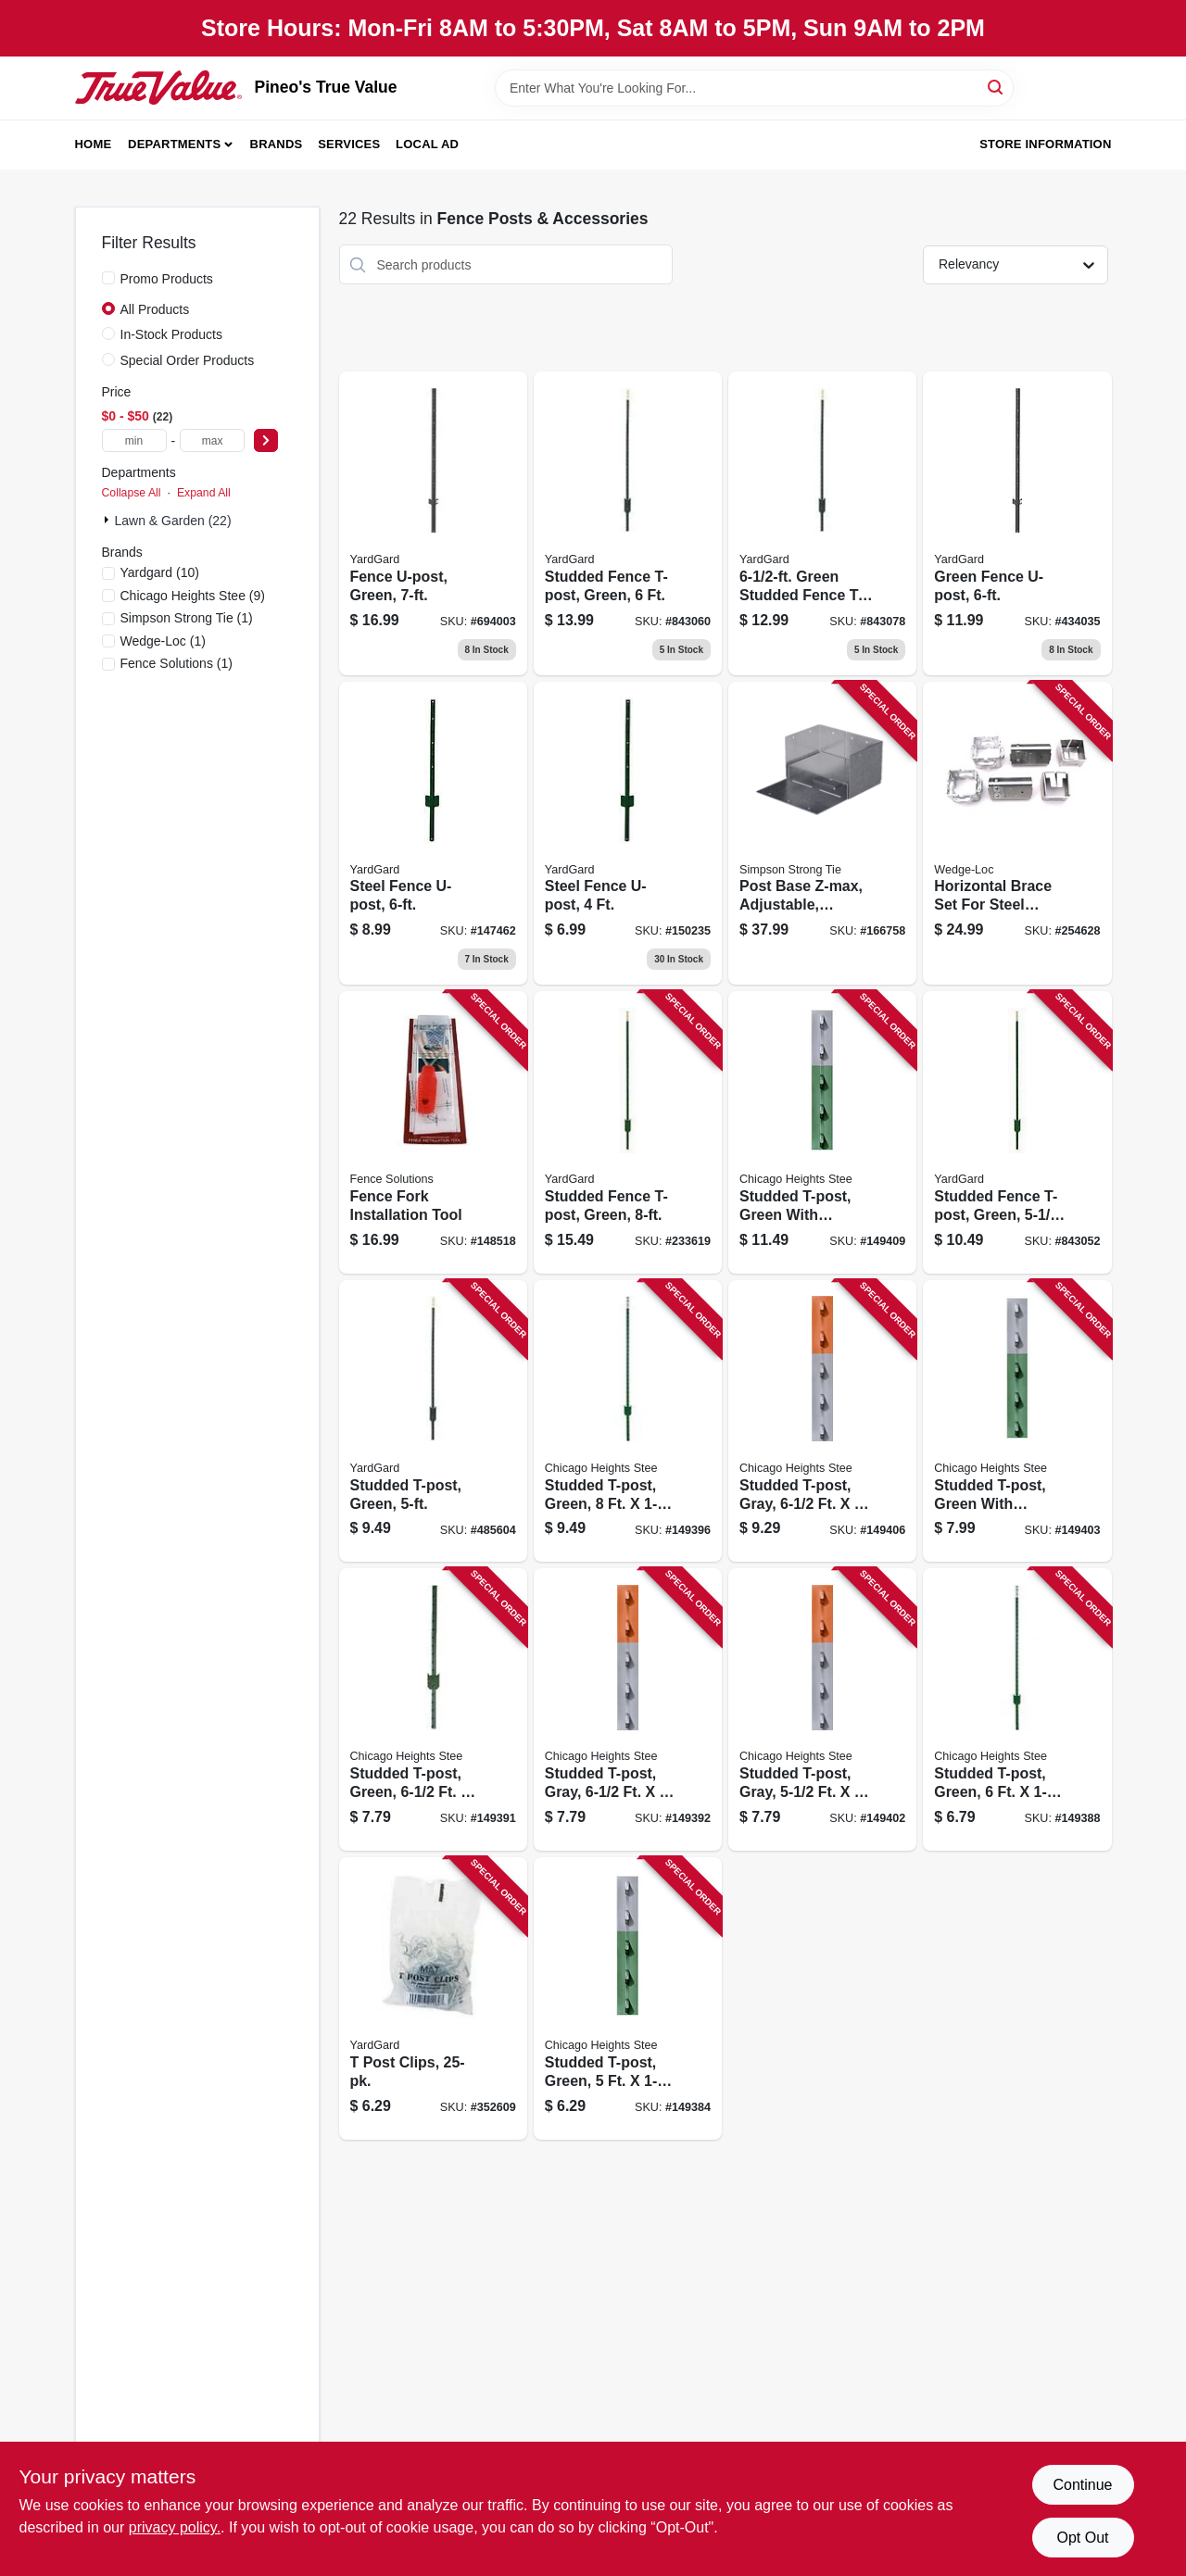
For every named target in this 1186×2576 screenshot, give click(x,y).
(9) (192, 595)
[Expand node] (108, 519)
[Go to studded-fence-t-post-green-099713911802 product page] (628, 1132)
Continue (1082, 2485)
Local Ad (427, 144)
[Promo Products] (108, 277)
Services (349, 144)
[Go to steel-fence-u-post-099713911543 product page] (628, 834)
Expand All (204, 492)
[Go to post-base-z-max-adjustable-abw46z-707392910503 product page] (822, 834)
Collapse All (131, 492)
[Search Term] (754, 88)
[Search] (996, 86)
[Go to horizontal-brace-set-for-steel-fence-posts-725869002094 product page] (1017, 834)
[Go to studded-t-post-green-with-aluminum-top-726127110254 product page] (822, 1132)
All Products (155, 309)
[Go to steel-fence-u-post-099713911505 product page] (433, 834)
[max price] (212, 440)
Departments (174, 144)
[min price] (134, 440)
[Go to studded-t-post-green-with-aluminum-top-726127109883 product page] (1017, 1421)
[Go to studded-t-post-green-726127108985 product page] (628, 1998)
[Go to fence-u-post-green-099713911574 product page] (433, 523)
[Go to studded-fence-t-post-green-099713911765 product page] (628, 523)
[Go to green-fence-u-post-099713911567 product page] (1017, 523)
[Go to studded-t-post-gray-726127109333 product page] (628, 1709)
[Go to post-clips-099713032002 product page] (433, 1998)
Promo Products (166, 278)
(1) (186, 617)
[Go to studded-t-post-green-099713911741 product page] (433, 1421)
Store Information (1045, 144)
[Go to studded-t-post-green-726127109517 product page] (628, 1421)
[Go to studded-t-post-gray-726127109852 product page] (822, 1709)
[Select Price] (266, 440)
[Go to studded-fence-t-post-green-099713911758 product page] (1017, 1132)
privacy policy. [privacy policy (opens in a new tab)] (175, 2527)
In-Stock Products (171, 334)
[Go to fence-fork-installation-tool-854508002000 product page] (433, 1132)
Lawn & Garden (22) (173, 520)
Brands (276, 144)
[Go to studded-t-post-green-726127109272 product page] (433, 1709)
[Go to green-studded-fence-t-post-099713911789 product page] (822, 523)
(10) (159, 572)
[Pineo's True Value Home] (158, 87)
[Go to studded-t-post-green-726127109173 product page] (1017, 1709)
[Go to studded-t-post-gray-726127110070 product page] (822, 1421)
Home (93, 144)
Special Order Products (187, 360)
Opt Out (1082, 2537)
